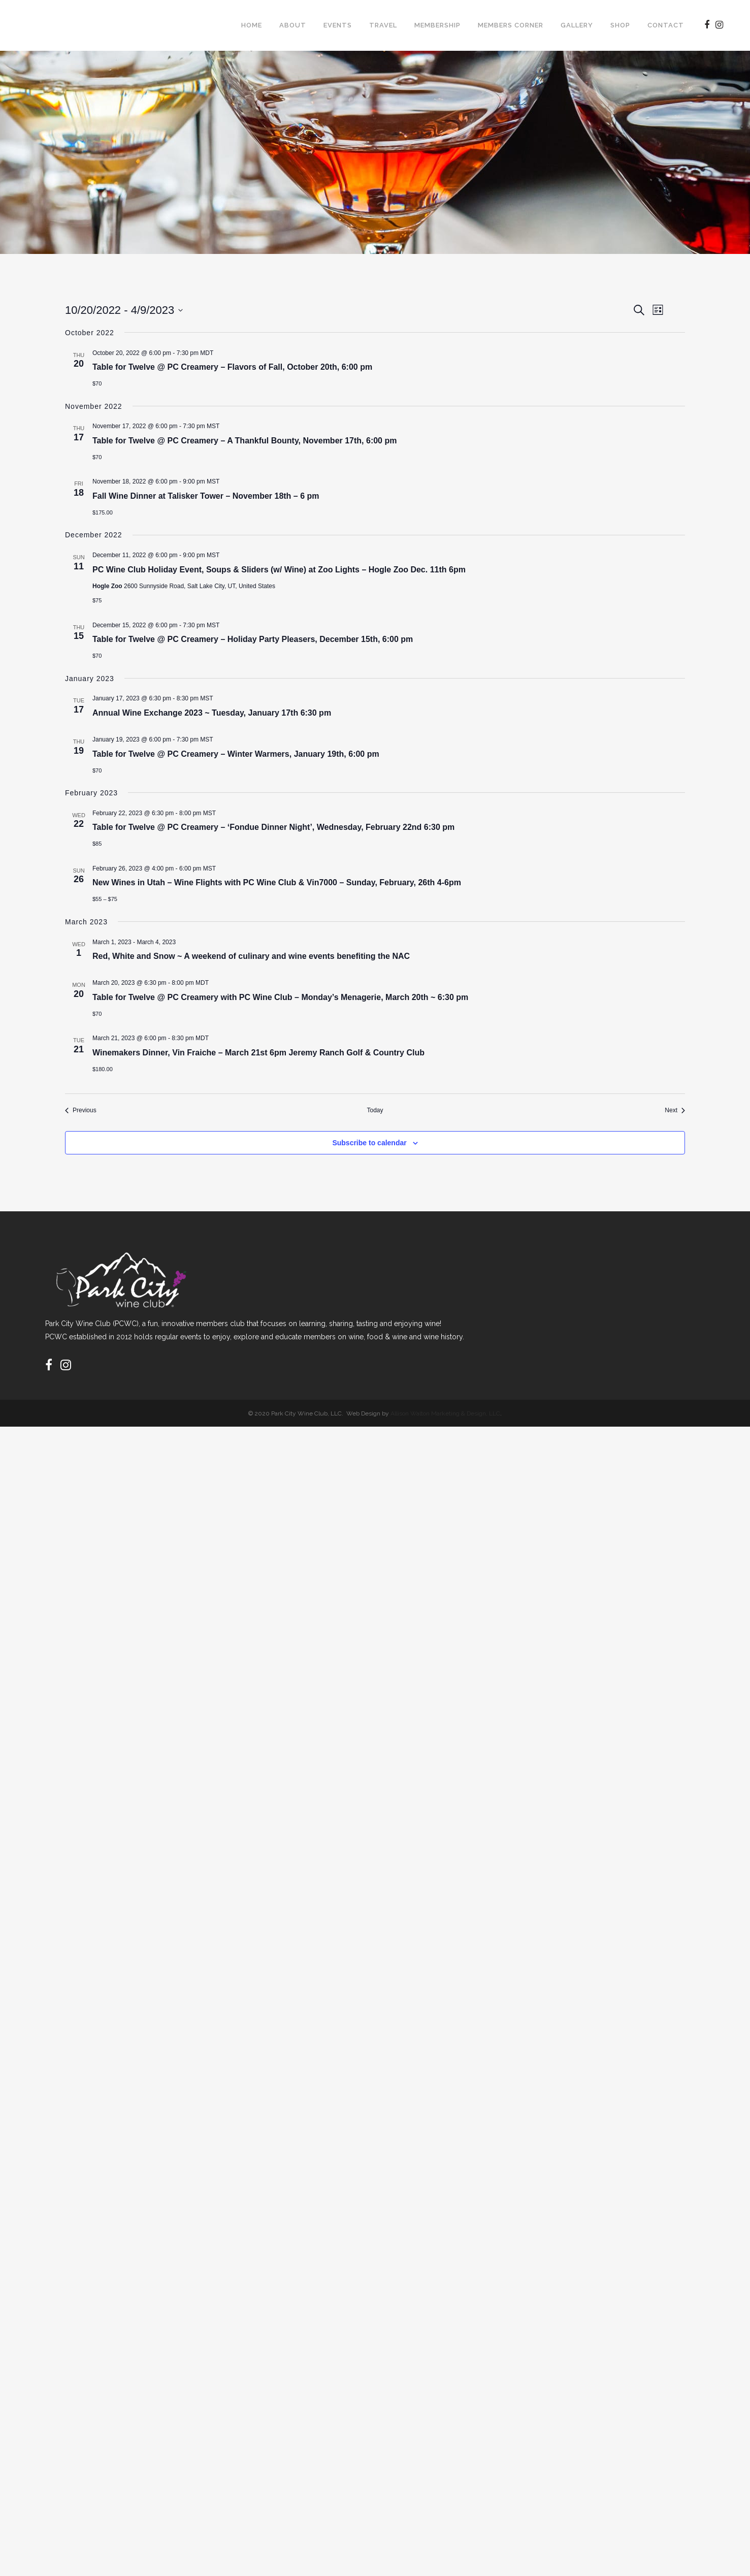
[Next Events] (102, 377)
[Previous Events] (83, 377)
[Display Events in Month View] (626, 334)
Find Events (549, 334)
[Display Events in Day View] (654, 334)
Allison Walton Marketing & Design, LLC (445, 2562)
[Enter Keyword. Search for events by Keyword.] (298, 334)
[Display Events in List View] (598, 334)
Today (132, 376)
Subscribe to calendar (614, 2251)
